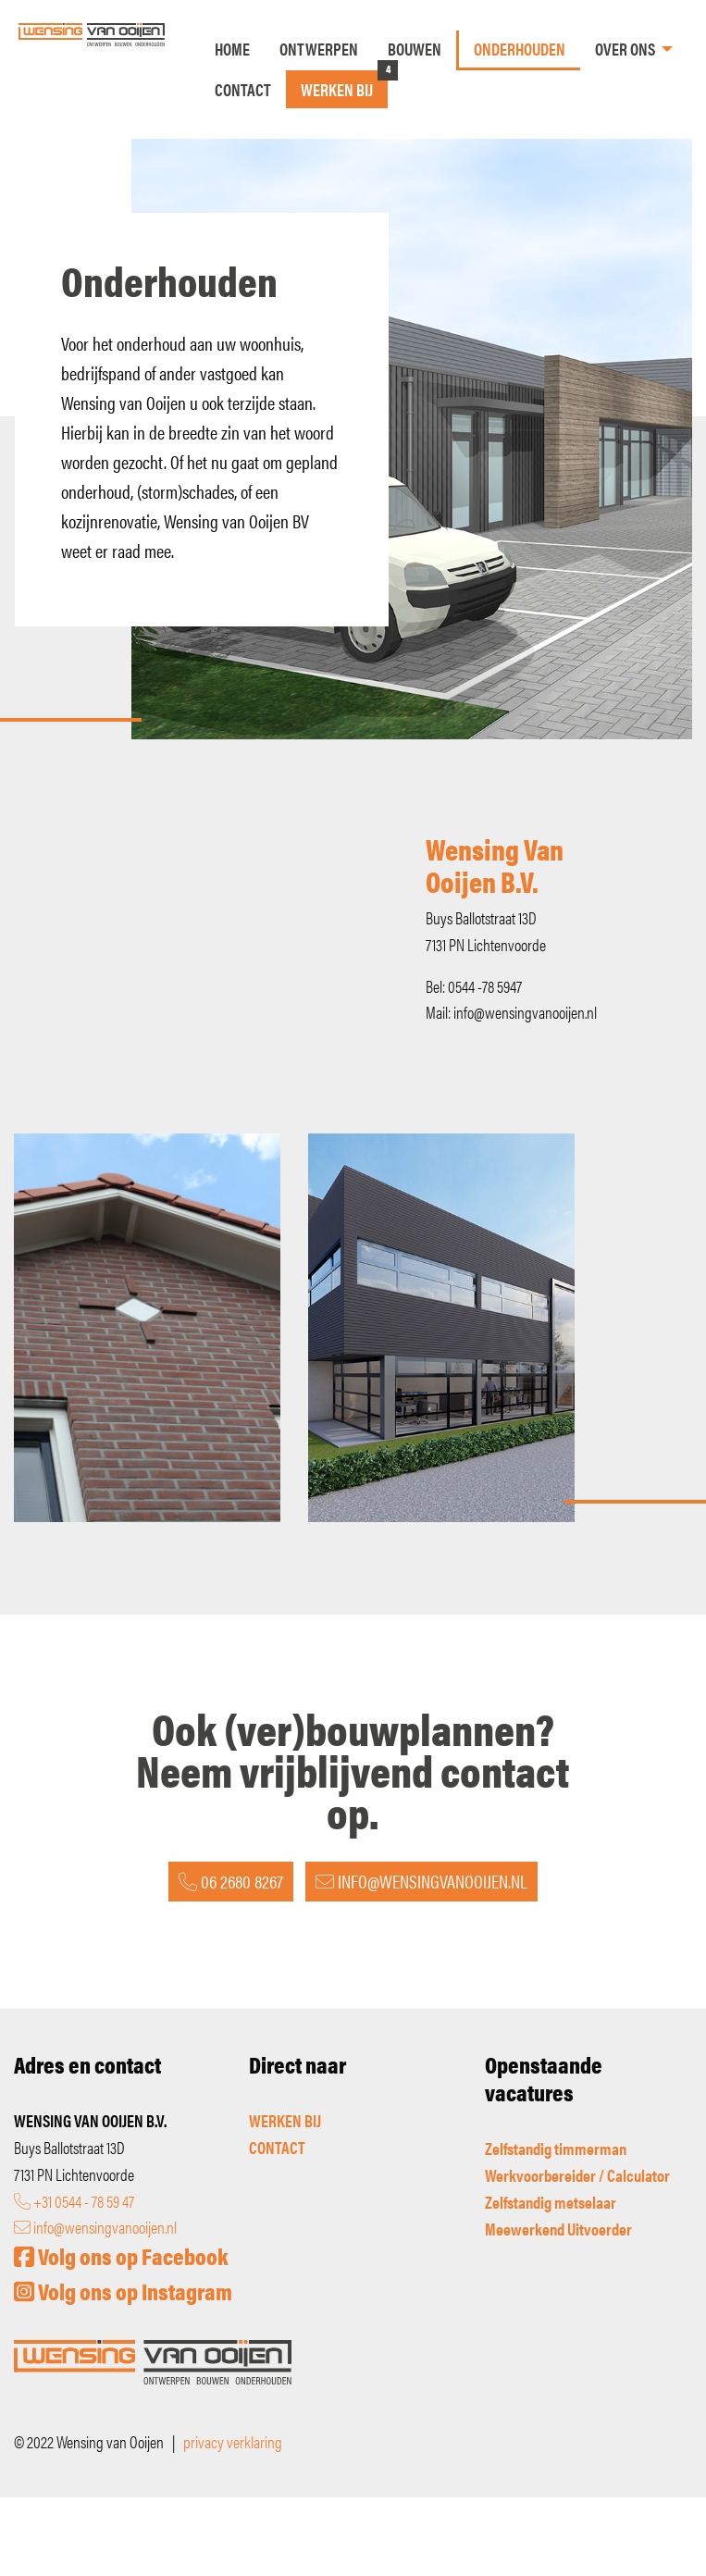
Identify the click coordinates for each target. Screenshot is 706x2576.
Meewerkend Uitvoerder (558, 2228)
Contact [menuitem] (243, 89)
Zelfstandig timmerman (555, 2148)
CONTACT (277, 2147)
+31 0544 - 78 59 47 (74, 2200)
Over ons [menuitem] (625, 48)
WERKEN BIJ (285, 2120)
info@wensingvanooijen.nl (95, 2226)
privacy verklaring (232, 2441)
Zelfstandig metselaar (550, 2201)
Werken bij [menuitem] (337, 89)
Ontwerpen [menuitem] (318, 48)
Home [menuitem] (232, 48)
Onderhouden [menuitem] (519, 48)
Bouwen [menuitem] (414, 48)
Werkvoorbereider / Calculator (577, 2174)
